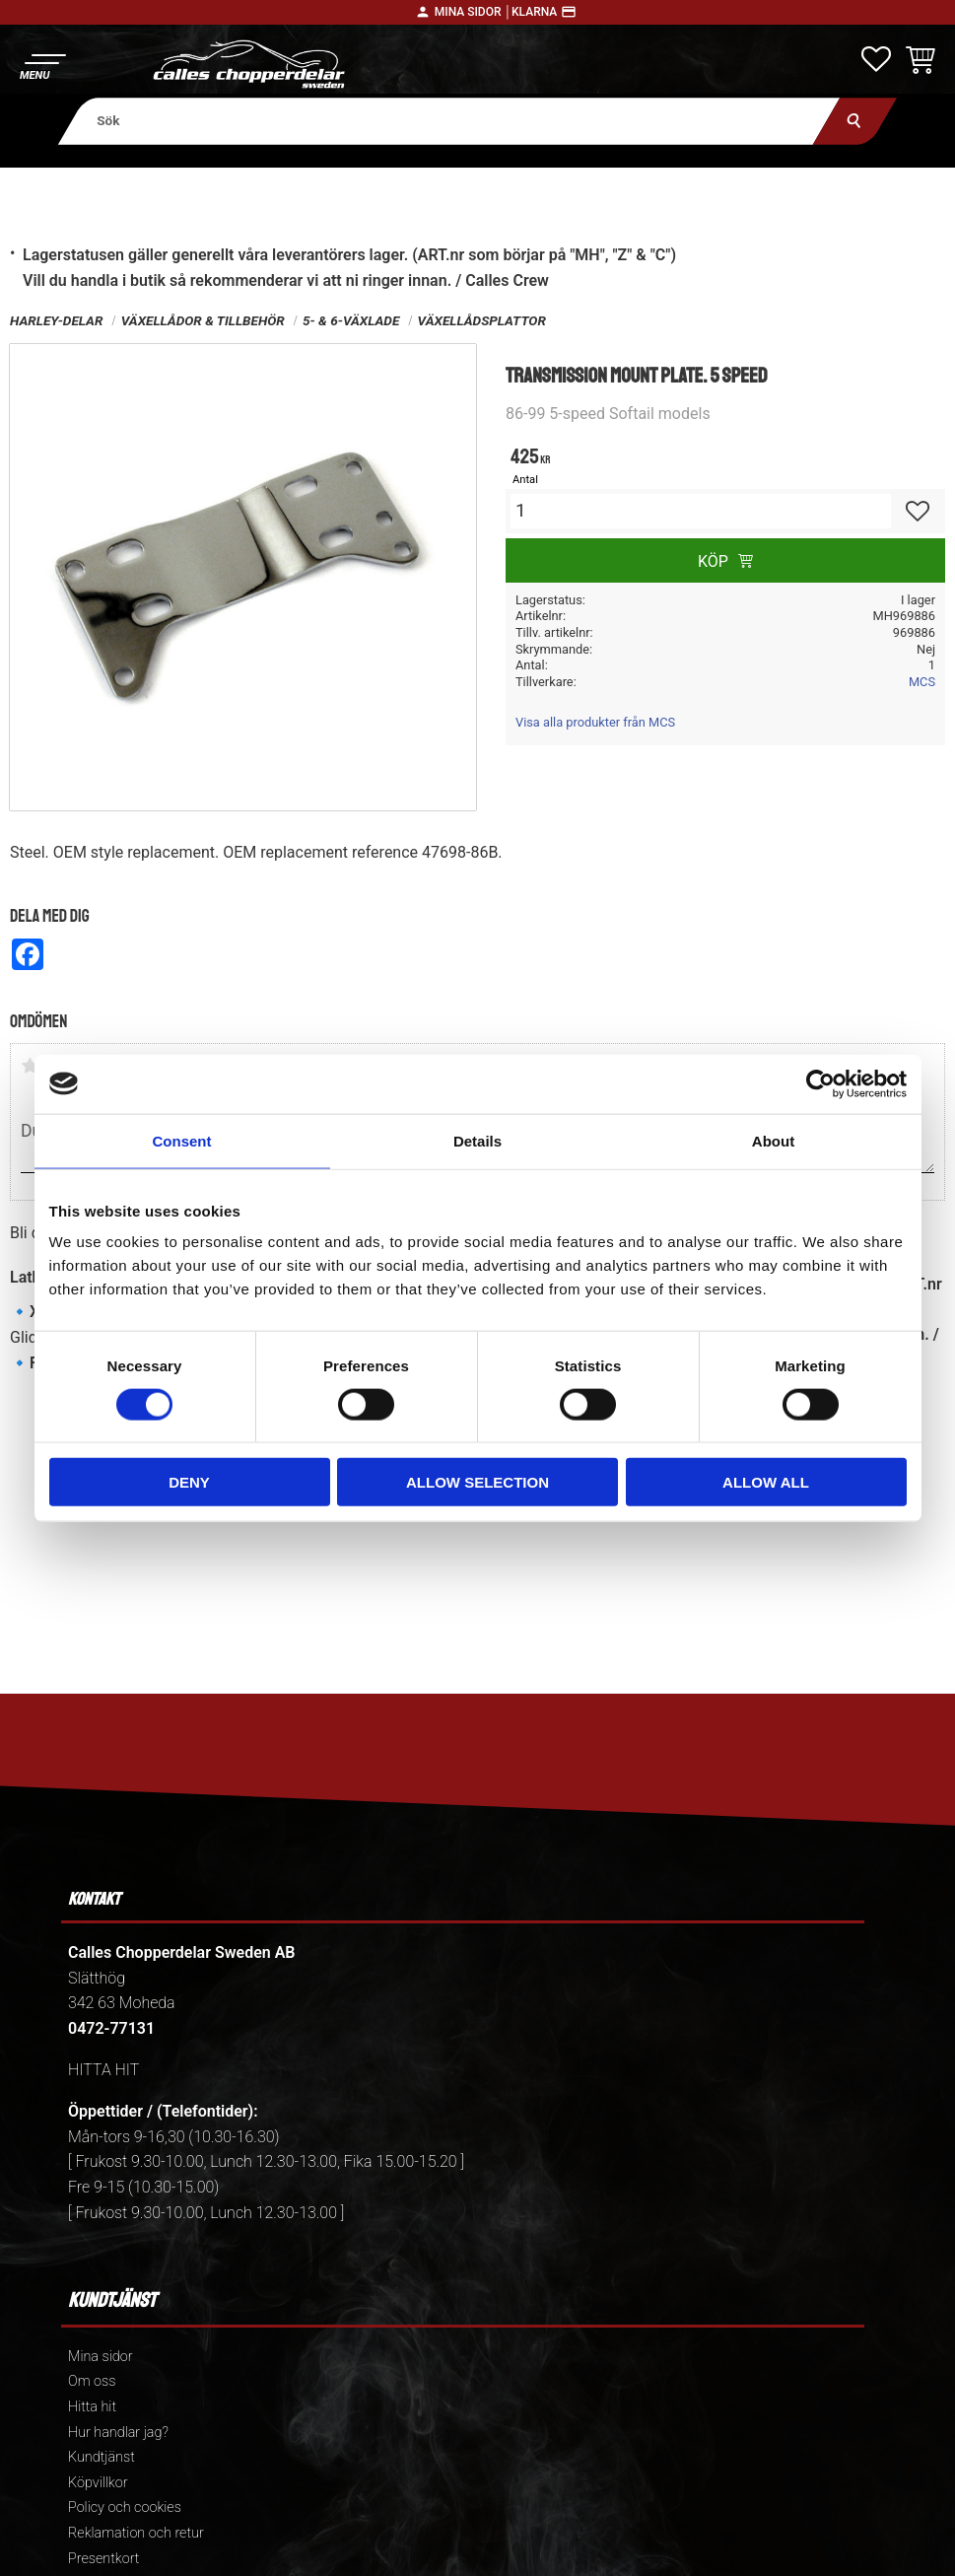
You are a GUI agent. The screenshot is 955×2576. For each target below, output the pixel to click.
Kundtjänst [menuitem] (101, 2457)
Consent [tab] (182, 1140)
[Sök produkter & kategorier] (449, 121)
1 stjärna (29, 1066)
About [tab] (773, 1140)
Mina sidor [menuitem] (100, 2356)
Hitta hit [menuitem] (92, 2407)
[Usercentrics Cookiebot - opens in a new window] (820, 1083)
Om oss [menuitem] (91, 2381)
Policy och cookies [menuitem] (124, 2507)
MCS (922, 681)
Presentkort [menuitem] (103, 2558)
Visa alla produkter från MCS (595, 722)
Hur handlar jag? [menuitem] (118, 2432)
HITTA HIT (103, 2069)
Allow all (765, 1482)
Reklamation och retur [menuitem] (136, 2533)
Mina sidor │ (473, 12)
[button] (42, 64)
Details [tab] (477, 1140)
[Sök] (855, 121)
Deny (189, 1482)
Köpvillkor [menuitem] (98, 2482)
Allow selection (477, 1482)
